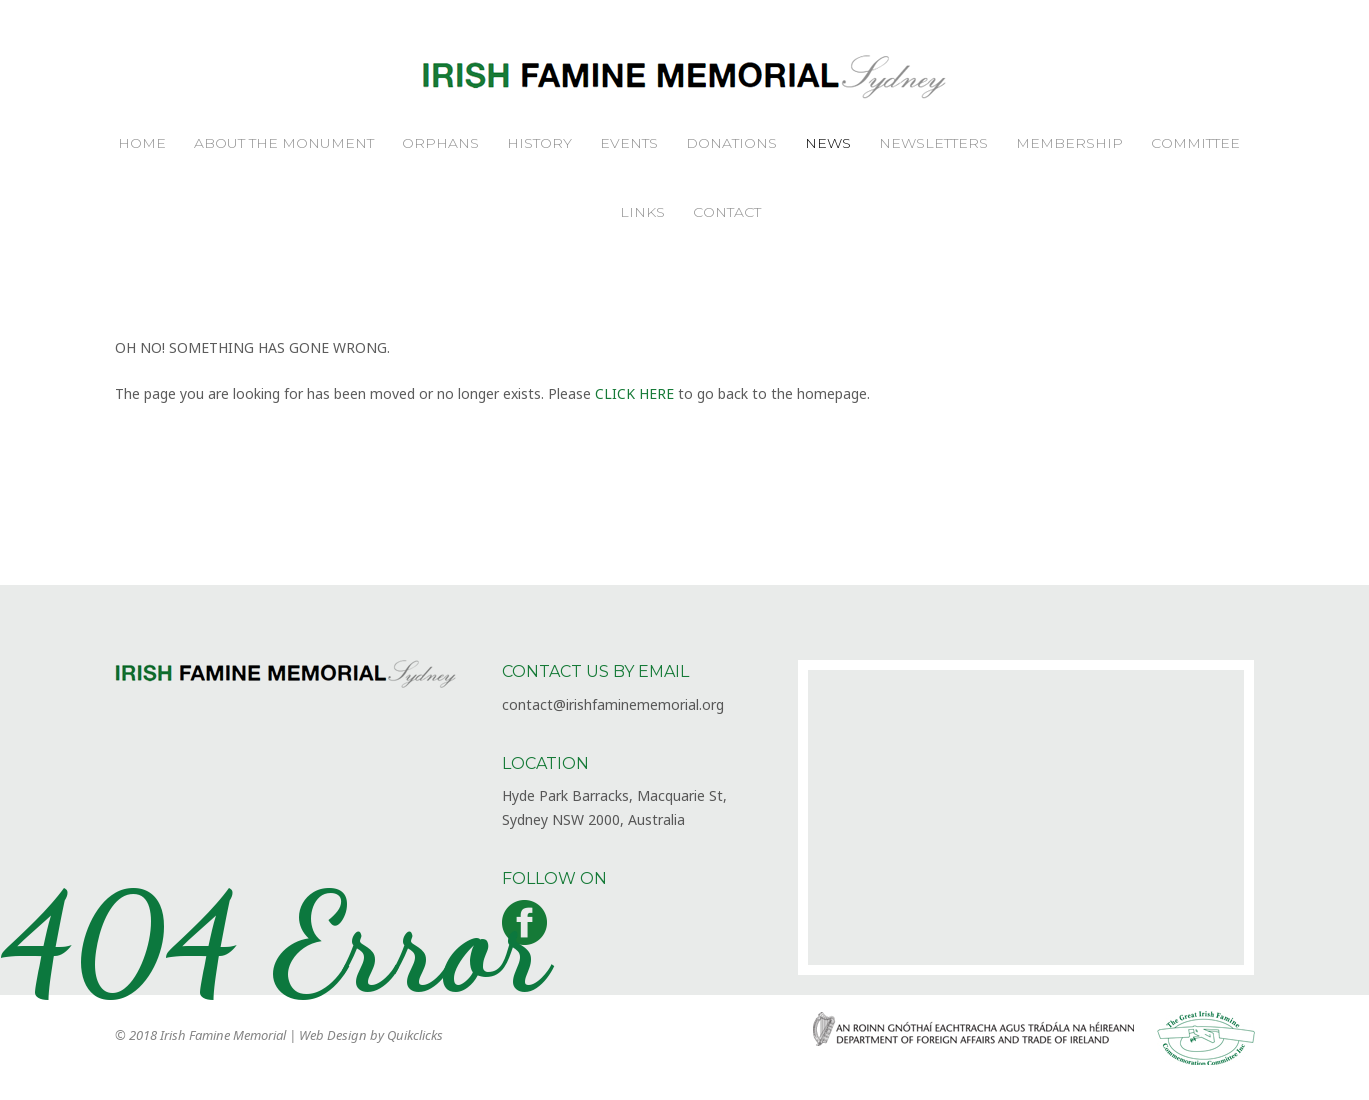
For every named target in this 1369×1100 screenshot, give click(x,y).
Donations (731, 143)
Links (642, 212)
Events (629, 143)
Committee (1195, 143)
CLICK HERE (634, 393)
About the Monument (284, 143)
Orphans (440, 143)
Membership (1069, 143)
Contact (727, 212)
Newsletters (933, 143)
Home (142, 143)
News (828, 143)
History (539, 143)
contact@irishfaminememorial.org (613, 704)
